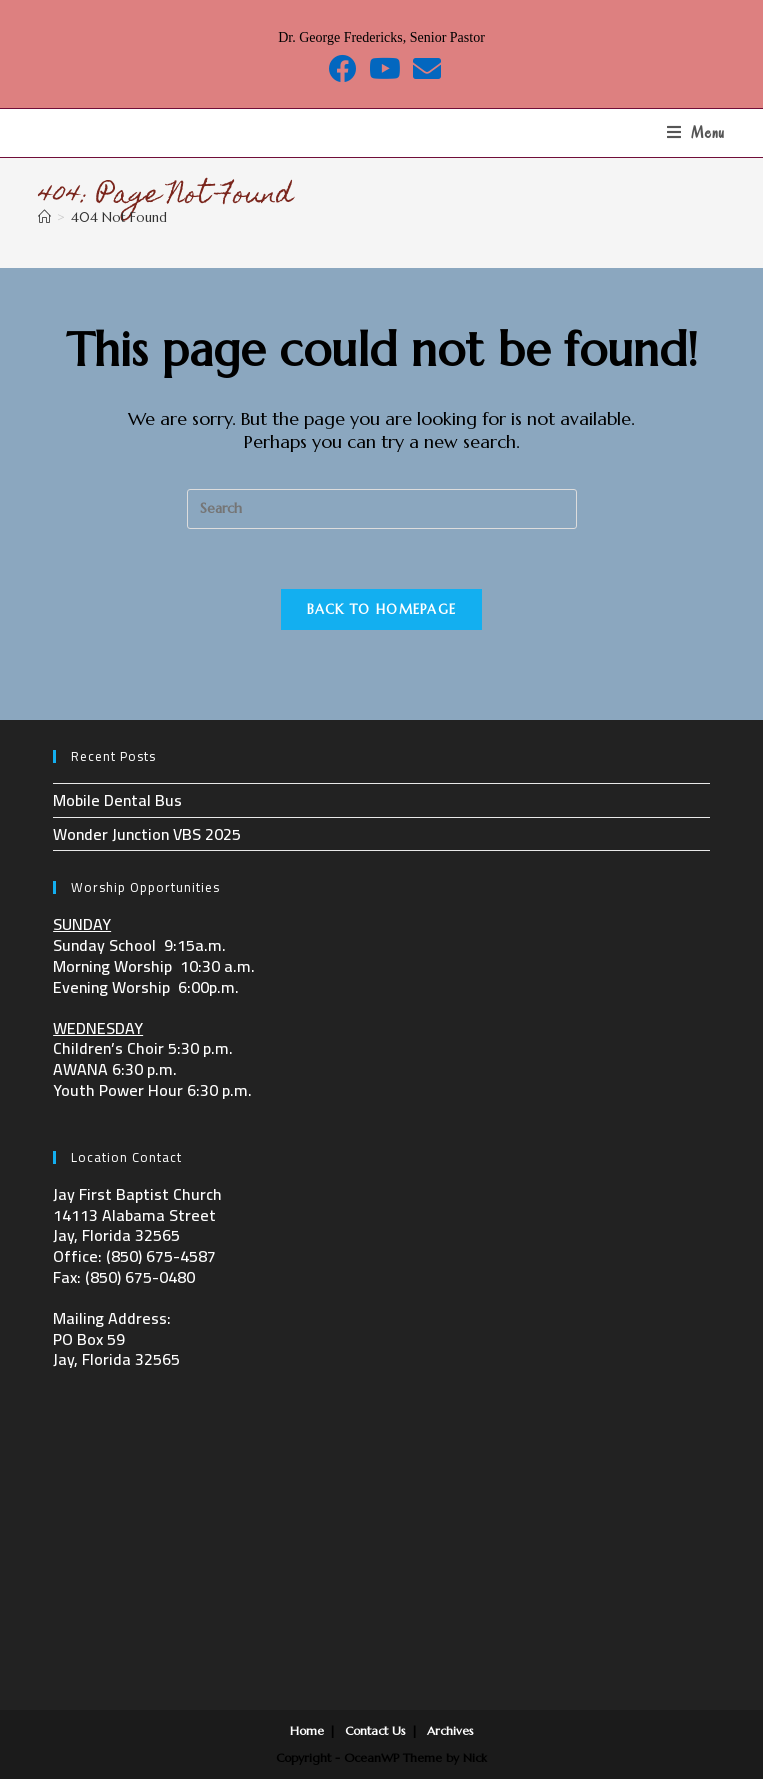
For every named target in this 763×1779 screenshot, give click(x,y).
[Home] (44, 217)
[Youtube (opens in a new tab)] (385, 69)
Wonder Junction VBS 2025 (147, 834)
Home (307, 1730)
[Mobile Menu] (696, 133)
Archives (450, 1730)
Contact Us (375, 1730)
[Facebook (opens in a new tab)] (343, 69)
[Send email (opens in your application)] (424, 69)
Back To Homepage (382, 609)
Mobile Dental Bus (117, 800)
